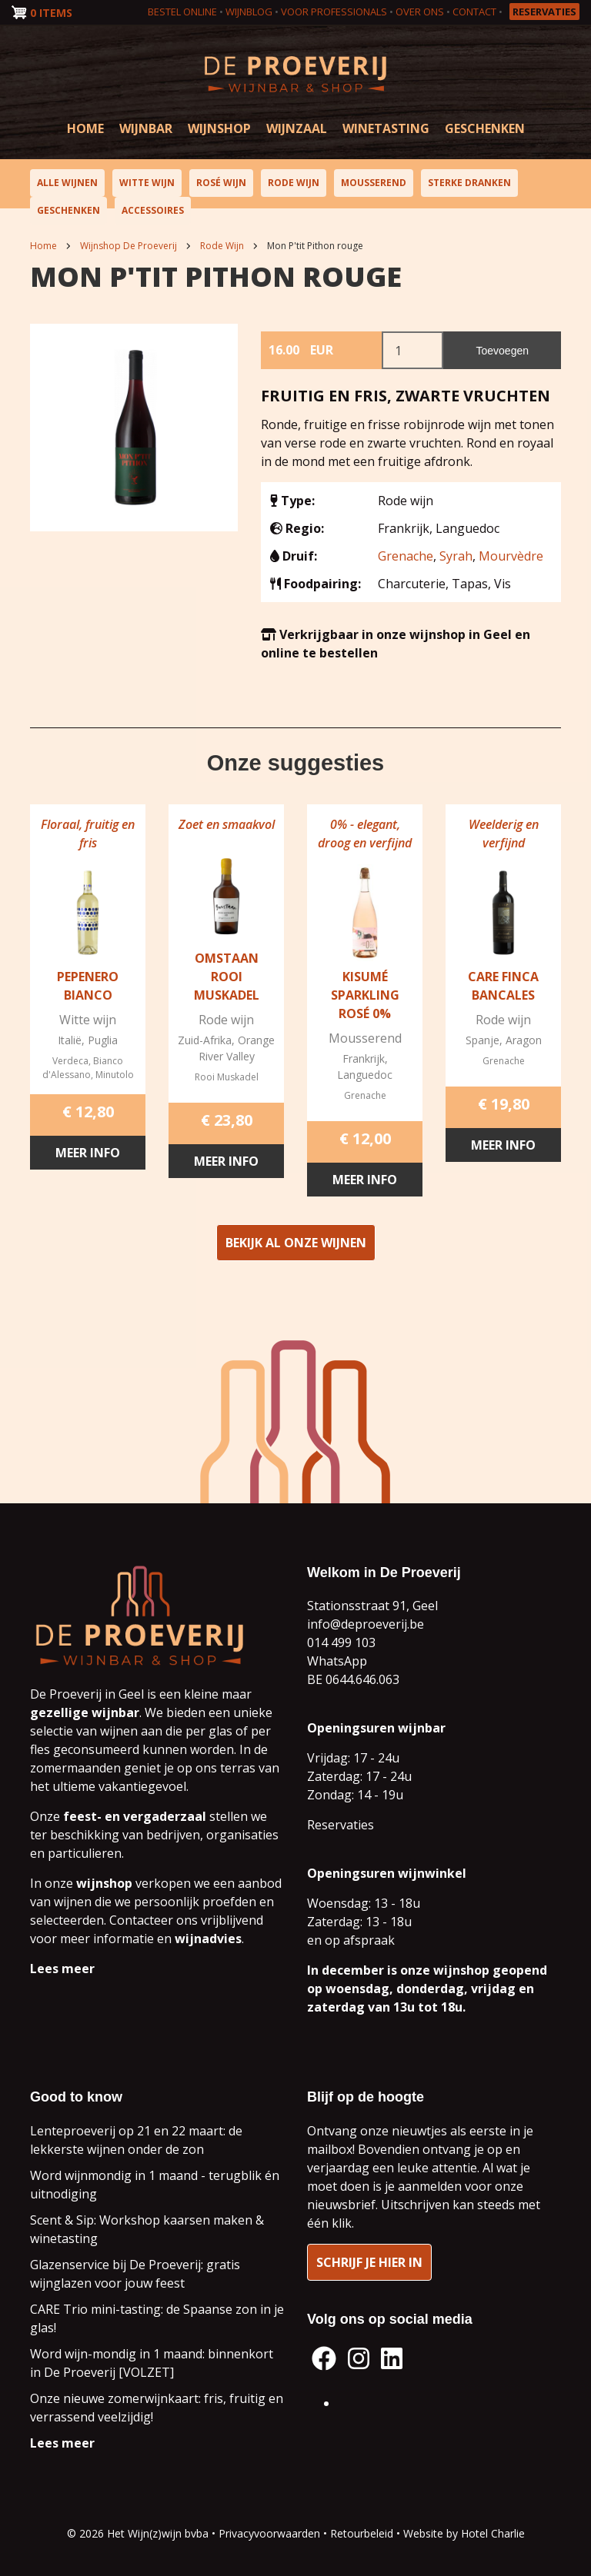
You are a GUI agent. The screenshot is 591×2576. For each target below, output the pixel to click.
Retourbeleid (361, 2533)
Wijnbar (145, 128)
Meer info (87, 1158)
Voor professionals (334, 11)
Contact (474, 11)
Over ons (420, 11)
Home (85, 128)
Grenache (405, 555)
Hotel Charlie (493, 2533)
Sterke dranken (469, 182)
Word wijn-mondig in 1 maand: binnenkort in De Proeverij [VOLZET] (151, 2363)
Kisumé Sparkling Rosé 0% (365, 1000)
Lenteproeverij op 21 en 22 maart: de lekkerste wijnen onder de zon (136, 2140)
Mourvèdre (511, 555)
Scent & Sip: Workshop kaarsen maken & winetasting (147, 2229)
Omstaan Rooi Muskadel (226, 982)
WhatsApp (337, 1660)
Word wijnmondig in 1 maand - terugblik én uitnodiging (154, 2184)
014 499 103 (341, 1642)
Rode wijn (293, 182)
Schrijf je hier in (369, 2262)
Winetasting (385, 128)
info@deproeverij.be (365, 1624)
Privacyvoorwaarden (269, 2533)
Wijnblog (248, 11)
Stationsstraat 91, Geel (372, 1605)
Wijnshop (219, 128)
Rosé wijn (221, 182)
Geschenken (485, 128)
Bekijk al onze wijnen (295, 1248)
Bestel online (182, 11)
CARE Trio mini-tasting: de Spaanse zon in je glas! (157, 2318)
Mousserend (373, 182)
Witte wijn (147, 182)
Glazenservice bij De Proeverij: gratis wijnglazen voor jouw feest (135, 2273)
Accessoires (153, 210)
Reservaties (544, 11)
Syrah (455, 555)
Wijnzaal (296, 128)
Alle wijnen (67, 182)
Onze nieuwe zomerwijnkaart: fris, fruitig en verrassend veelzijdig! (156, 2407)
